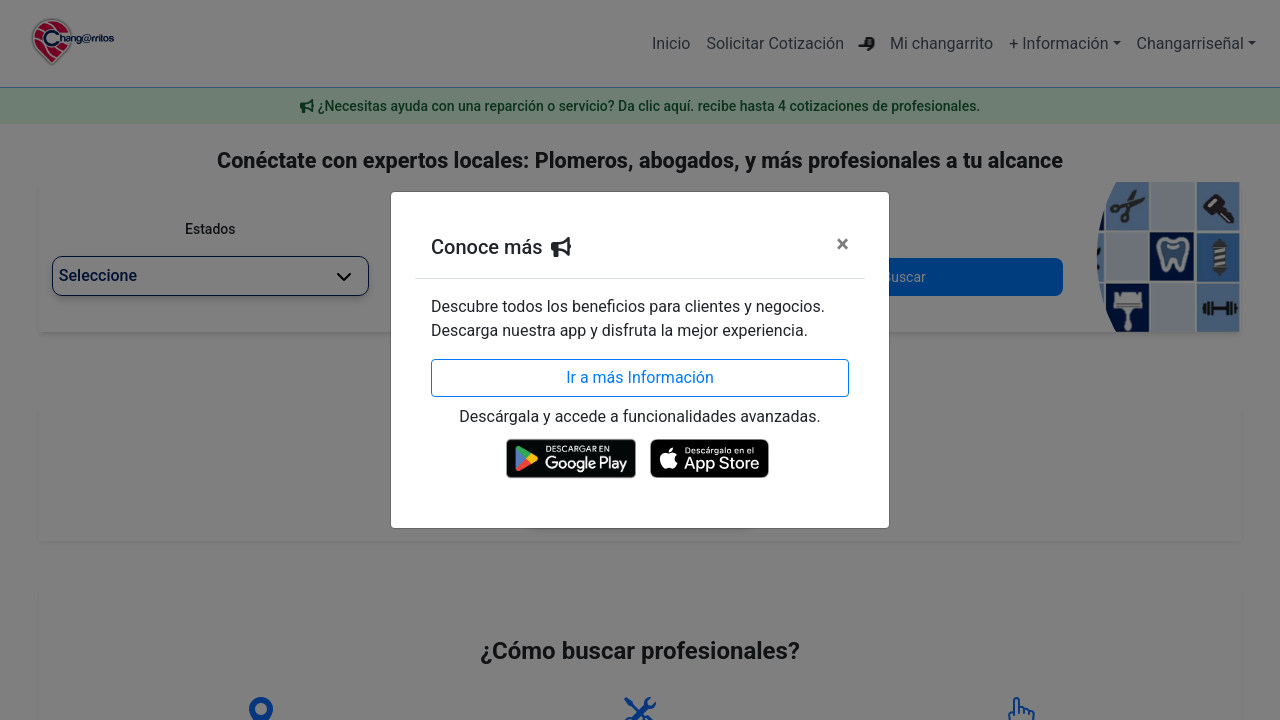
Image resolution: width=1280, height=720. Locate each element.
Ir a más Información (640, 377)
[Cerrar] (842, 244)
